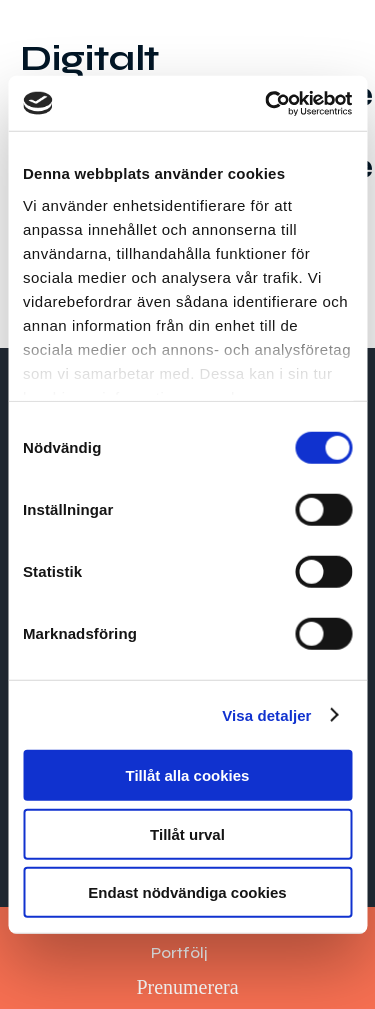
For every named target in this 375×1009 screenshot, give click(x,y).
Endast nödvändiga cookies (187, 892)
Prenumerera (187, 987)
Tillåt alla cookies (188, 775)
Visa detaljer (266, 714)
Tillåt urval (187, 833)
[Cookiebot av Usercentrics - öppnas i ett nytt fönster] (267, 103)
